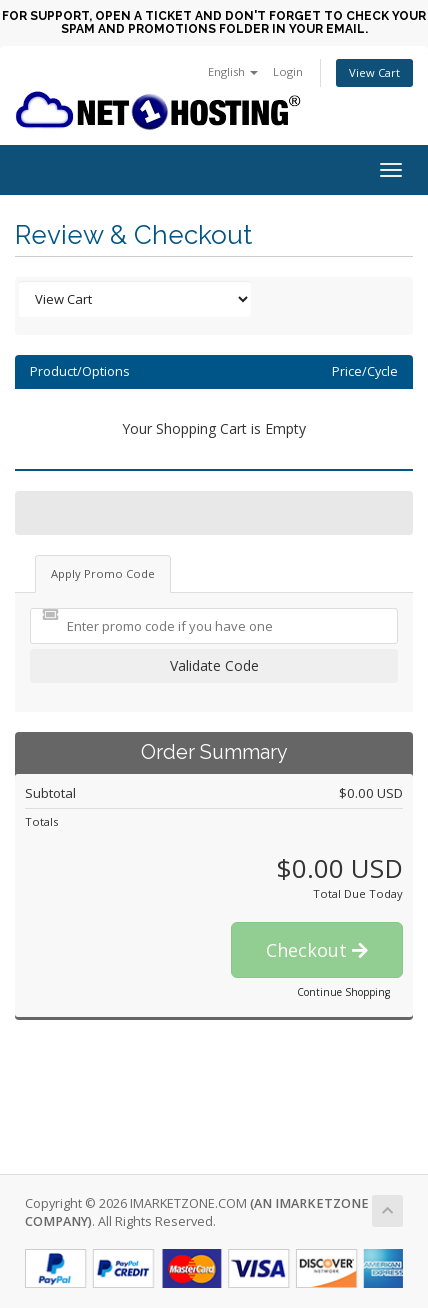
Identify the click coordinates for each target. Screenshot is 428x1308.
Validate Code (214, 665)
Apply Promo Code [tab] (103, 573)
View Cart (374, 72)
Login (288, 71)
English (233, 71)
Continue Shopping (343, 992)
